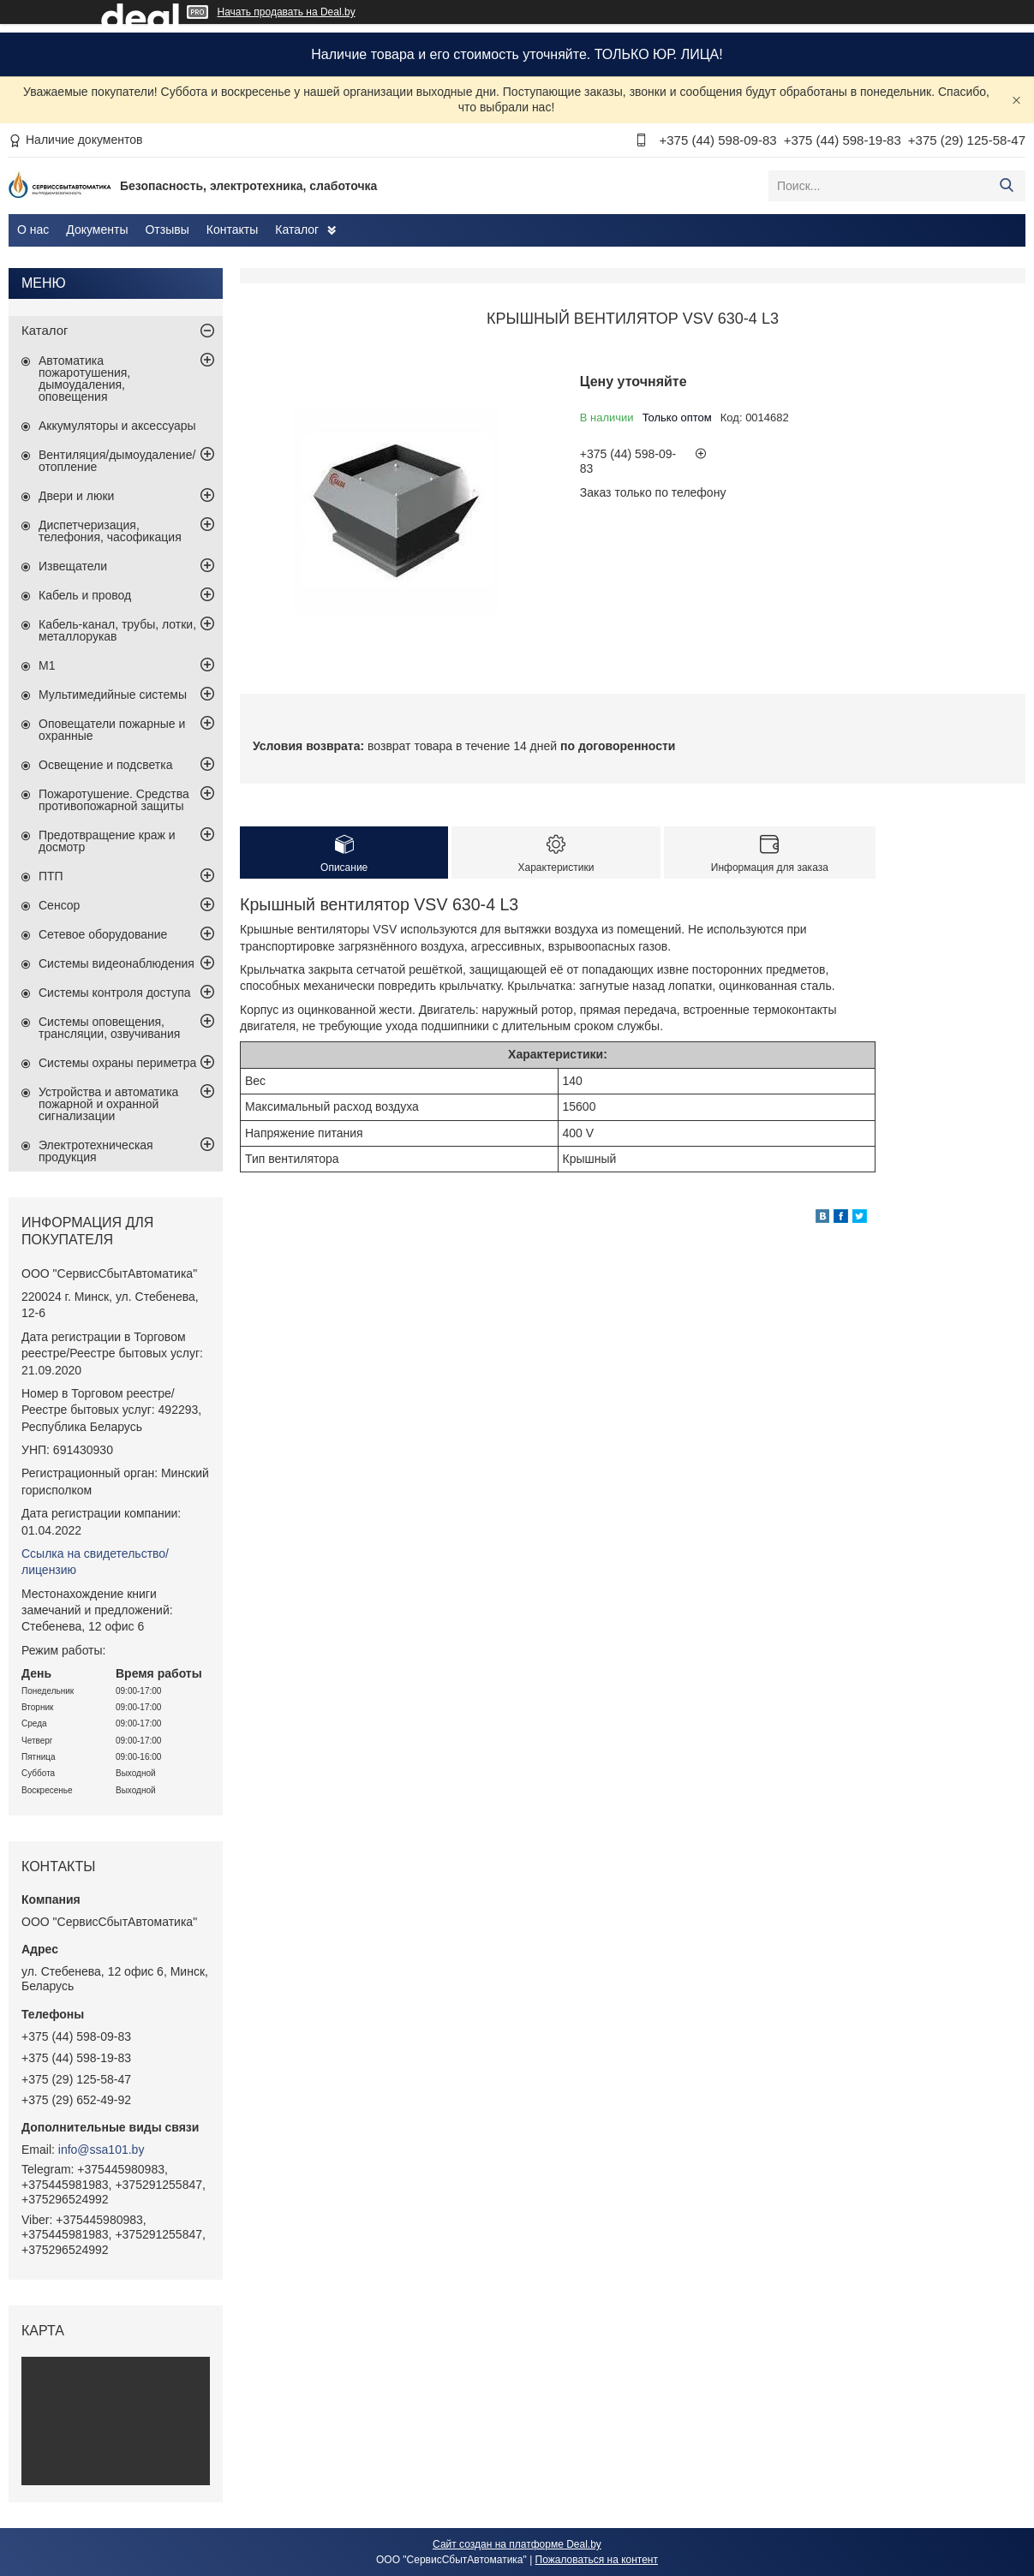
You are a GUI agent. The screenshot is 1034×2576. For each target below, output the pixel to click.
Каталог (297, 229)
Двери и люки (76, 496)
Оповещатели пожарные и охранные (112, 729)
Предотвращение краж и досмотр (107, 841)
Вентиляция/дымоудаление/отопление (117, 461)
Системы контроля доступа (115, 992)
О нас (33, 229)
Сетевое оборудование (103, 934)
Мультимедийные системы (113, 694)
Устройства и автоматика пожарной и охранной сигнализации (108, 1104)
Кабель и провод (85, 595)
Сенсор (59, 905)
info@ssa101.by (101, 2149)
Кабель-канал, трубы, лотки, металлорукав (117, 630)
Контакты (232, 229)
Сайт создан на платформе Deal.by (517, 2544)
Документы (97, 229)
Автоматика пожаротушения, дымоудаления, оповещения (84, 378)
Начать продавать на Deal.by (287, 12)
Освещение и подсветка (106, 765)
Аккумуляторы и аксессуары (117, 425)
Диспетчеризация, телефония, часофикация (110, 531)
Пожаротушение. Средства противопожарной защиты (114, 800)
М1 (47, 665)
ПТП (51, 876)
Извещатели (73, 566)
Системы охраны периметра (117, 1063)
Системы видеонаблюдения (116, 963)
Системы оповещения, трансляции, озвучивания (109, 1028)
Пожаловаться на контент (596, 2560)
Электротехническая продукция (96, 1151)
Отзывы (166, 229)
